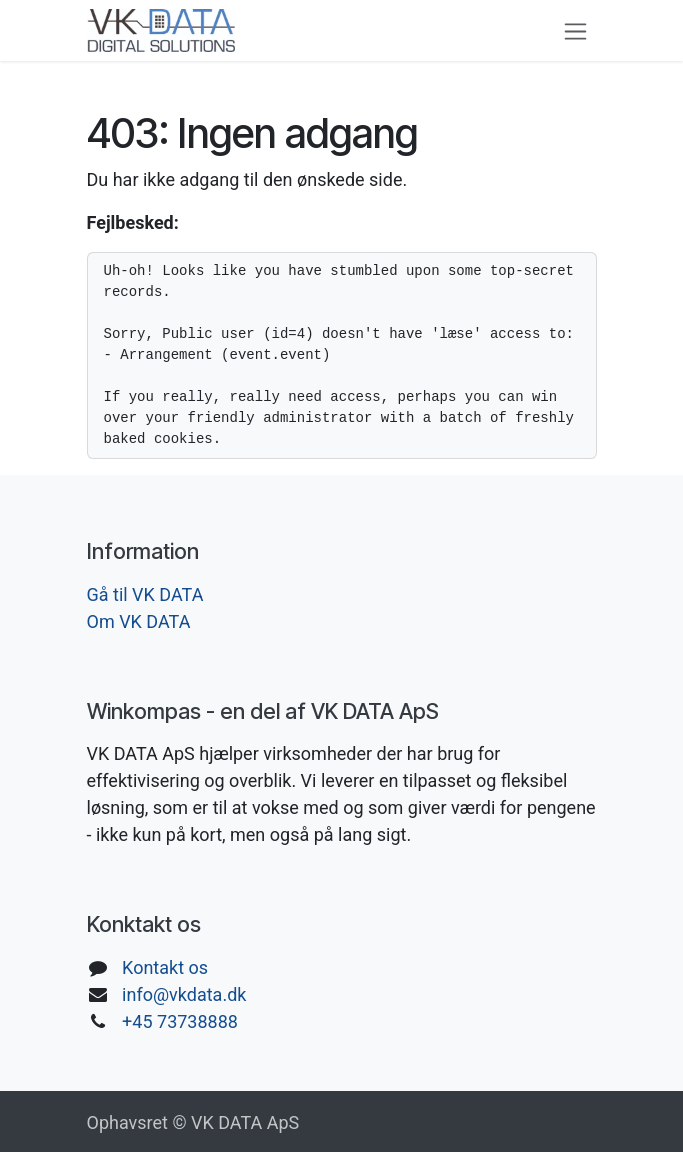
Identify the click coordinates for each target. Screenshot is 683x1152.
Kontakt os (165, 967)
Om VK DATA (139, 621)
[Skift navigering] (575, 30)
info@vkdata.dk (184, 994)
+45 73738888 (180, 1021)
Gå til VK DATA (145, 594)
